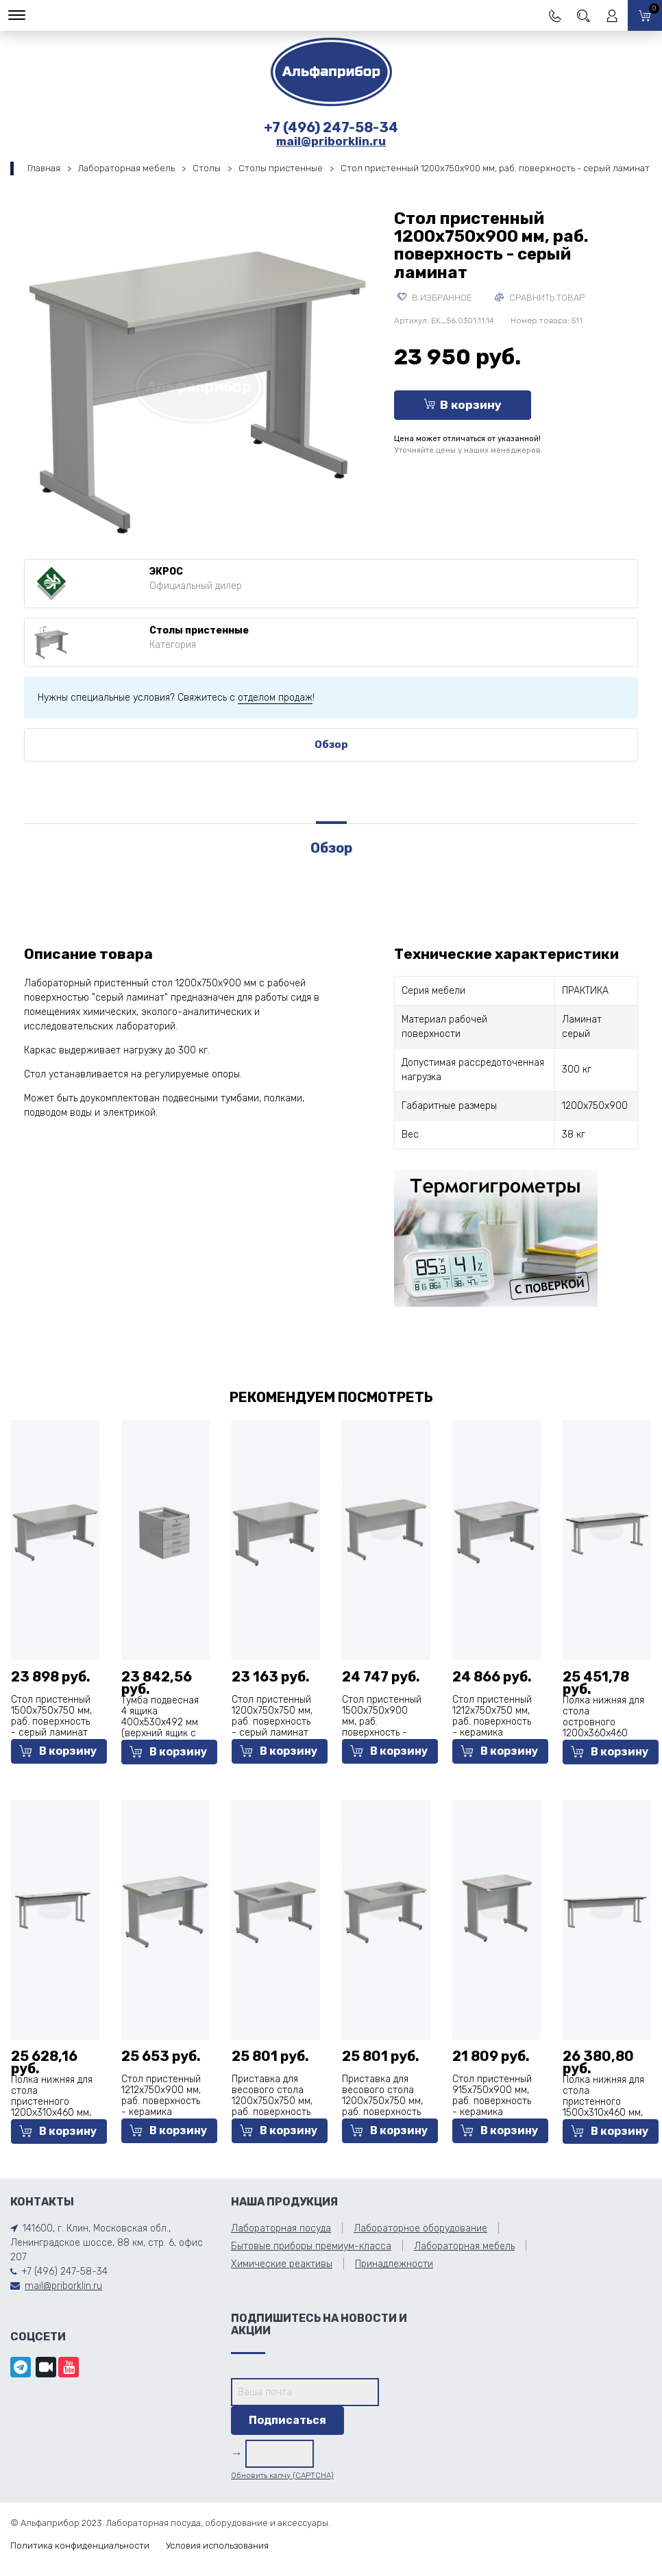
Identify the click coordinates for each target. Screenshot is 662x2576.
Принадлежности (394, 2264)
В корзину (463, 405)
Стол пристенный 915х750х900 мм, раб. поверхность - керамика (492, 2095)
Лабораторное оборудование (420, 2228)
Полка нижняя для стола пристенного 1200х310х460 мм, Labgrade (52, 2101)
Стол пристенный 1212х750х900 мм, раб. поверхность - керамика (161, 2095)
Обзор (331, 744)
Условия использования (217, 2545)
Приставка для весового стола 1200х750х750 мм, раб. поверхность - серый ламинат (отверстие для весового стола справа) (382, 2117)
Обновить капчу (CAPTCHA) (282, 2475)
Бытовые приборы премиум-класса (311, 2246)
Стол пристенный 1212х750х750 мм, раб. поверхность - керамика (492, 1716)
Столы (207, 168)
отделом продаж (275, 697)
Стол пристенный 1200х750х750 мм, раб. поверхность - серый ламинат (272, 1716)
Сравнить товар (540, 297)
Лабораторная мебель (126, 168)
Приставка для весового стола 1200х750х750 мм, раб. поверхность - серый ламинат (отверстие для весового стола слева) (272, 2117)
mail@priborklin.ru (331, 141)
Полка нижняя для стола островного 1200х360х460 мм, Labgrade (603, 1722)
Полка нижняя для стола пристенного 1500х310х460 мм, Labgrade (603, 2101)
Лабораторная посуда (281, 2228)
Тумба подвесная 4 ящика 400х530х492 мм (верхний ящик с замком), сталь (160, 1722)
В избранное (434, 297)
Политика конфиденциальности (79, 2545)
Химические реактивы (281, 2264)
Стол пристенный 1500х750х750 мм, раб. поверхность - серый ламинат (51, 1716)
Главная (43, 168)
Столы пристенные (280, 168)
